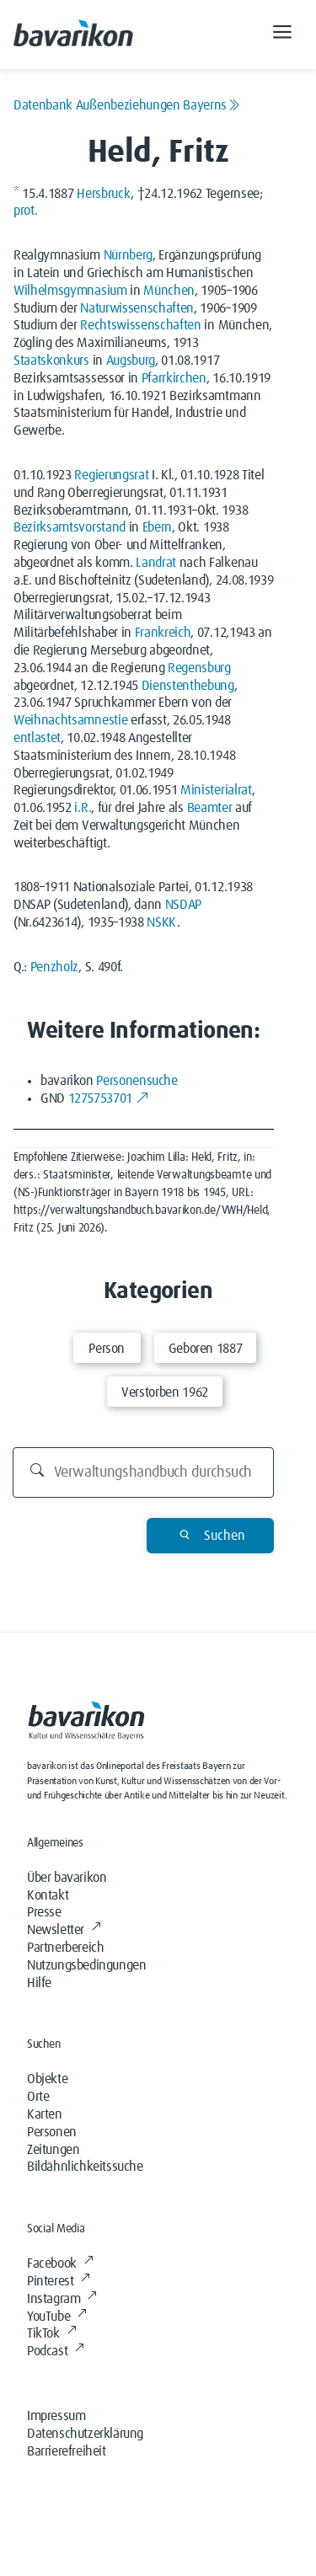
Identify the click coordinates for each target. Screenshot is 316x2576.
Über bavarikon (66, 1877)
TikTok (51, 2333)
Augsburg (130, 360)
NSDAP (183, 904)
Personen (52, 2132)
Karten (44, 2114)
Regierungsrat (111, 475)
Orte (38, 2096)
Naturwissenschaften (137, 308)
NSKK (162, 922)
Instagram (62, 2298)
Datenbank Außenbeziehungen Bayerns (126, 105)
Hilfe (39, 1983)
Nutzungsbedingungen (86, 1965)
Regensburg (199, 668)
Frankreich (163, 632)
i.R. (82, 808)
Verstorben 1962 (164, 1392)
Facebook (60, 2263)
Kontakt (47, 1895)
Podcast (55, 2351)
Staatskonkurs (51, 360)
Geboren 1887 (206, 1348)
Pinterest (58, 2281)
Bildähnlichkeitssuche (85, 2166)
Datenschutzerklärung (85, 2433)
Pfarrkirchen (174, 378)
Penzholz (54, 967)
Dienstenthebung (188, 685)
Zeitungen (53, 2149)
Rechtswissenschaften (140, 325)
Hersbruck (104, 193)
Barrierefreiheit (66, 2451)
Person (106, 1348)
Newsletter (64, 1929)
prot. (25, 210)
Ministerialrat (216, 790)
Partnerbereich (65, 1947)
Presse (44, 1912)
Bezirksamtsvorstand (69, 527)
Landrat (156, 562)
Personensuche (136, 1081)
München (169, 290)
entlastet (37, 738)
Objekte (47, 2079)
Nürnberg (128, 255)
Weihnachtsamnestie (70, 720)
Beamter (210, 808)
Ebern (157, 527)
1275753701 (108, 1098)
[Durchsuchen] (143, 1472)
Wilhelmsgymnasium (70, 290)
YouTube (57, 2316)
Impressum (56, 2416)
